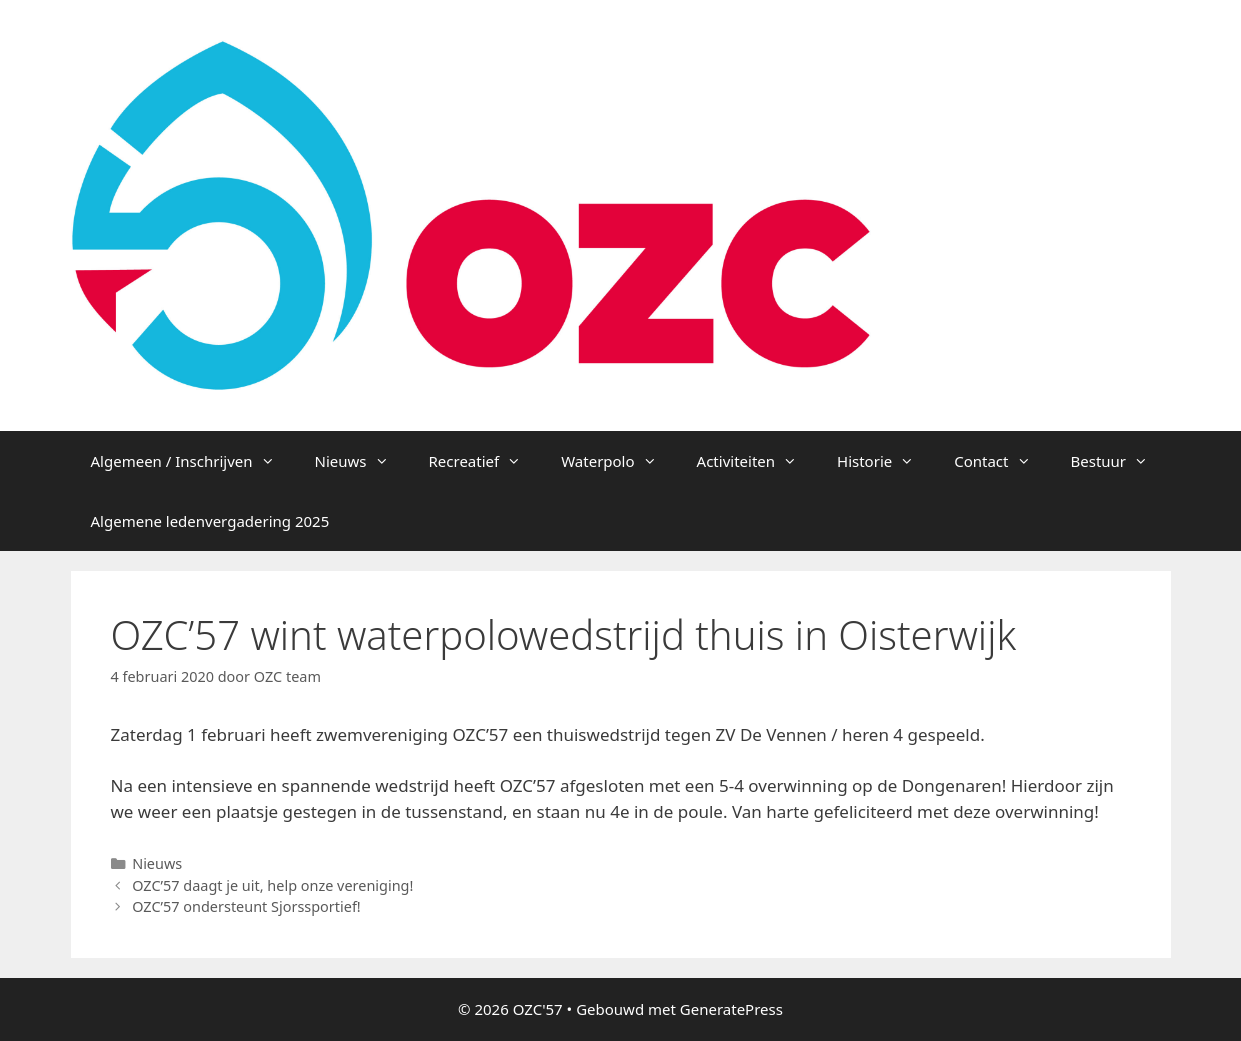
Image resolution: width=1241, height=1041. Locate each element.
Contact (1002, 461)
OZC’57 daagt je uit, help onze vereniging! (272, 885)
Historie (885, 461)
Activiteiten (757, 461)
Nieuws (362, 461)
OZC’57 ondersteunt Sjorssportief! (246, 906)
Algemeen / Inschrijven (193, 461)
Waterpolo (618, 461)
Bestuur (1120, 461)
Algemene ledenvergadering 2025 (210, 521)
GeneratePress (731, 1009)
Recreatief (485, 461)
